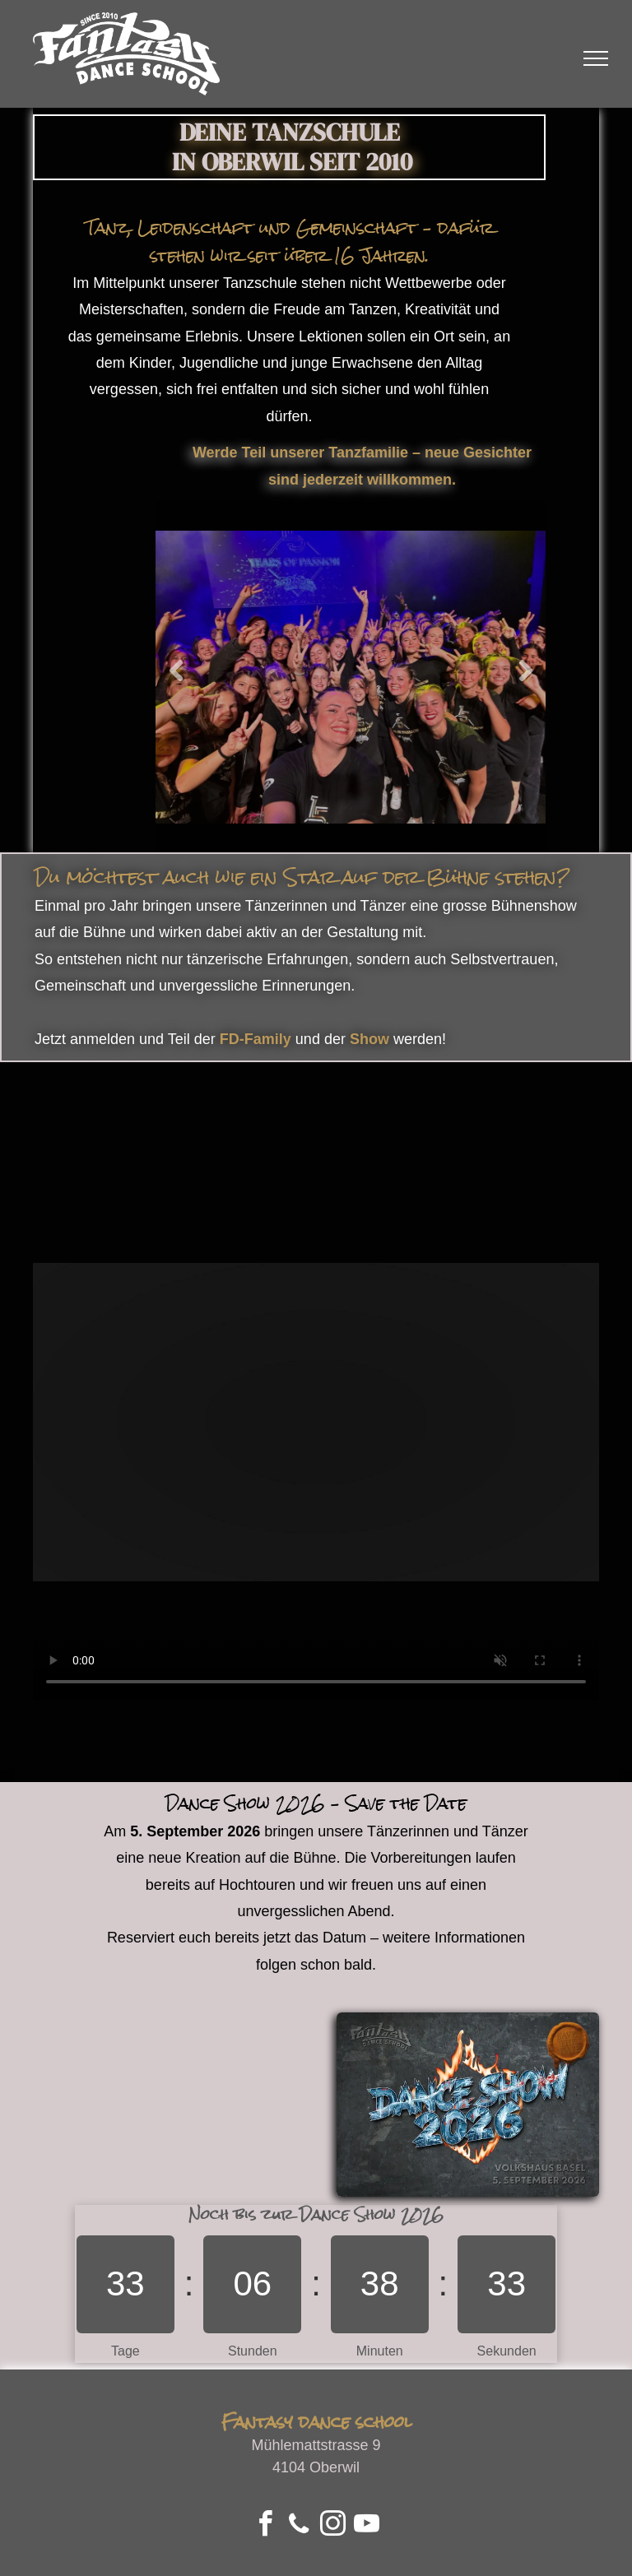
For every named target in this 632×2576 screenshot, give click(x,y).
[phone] (299, 2526)
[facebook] (265, 2526)
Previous (176, 670)
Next (525, 670)
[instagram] (333, 2526)
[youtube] (367, 2526)
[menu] (595, 58)
